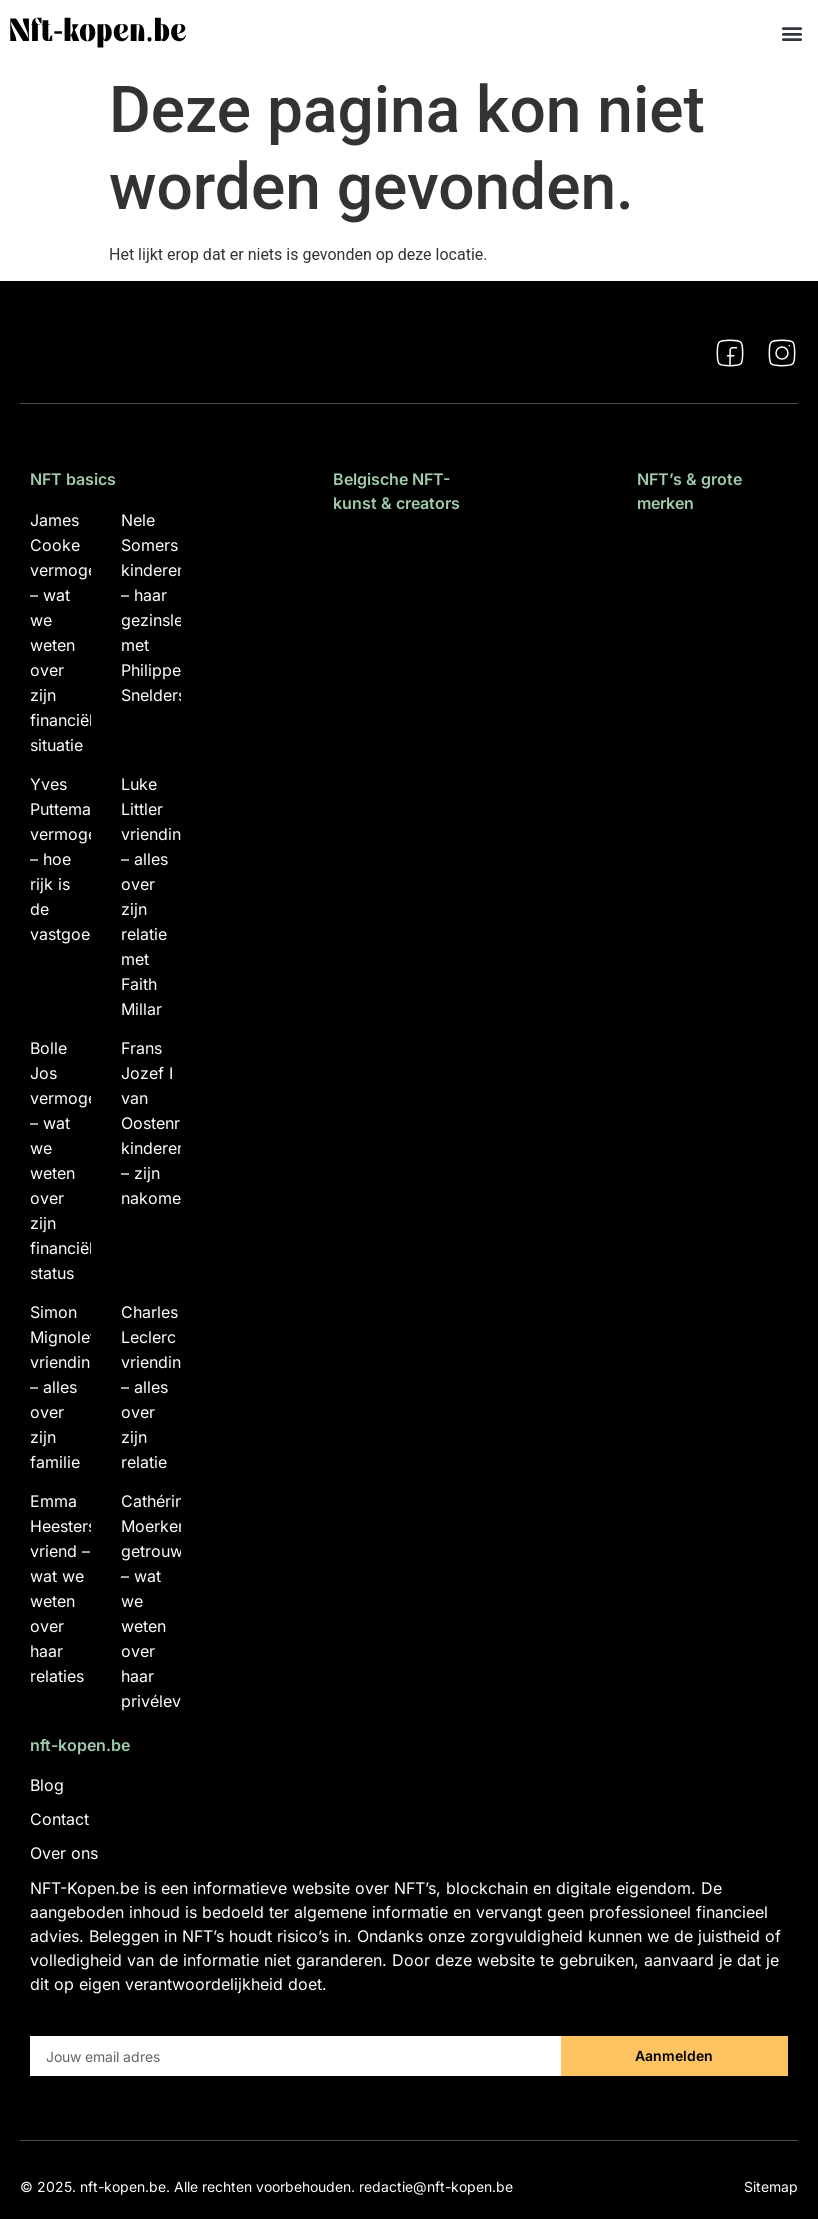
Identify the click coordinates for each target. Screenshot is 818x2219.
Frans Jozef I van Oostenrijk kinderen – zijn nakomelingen (173, 1123)
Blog (47, 1785)
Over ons (64, 1853)
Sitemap (771, 2186)
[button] (791, 32)
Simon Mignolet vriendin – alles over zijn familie (62, 1387)
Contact (59, 1819)
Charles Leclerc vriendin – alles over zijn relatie (151, 1387)
